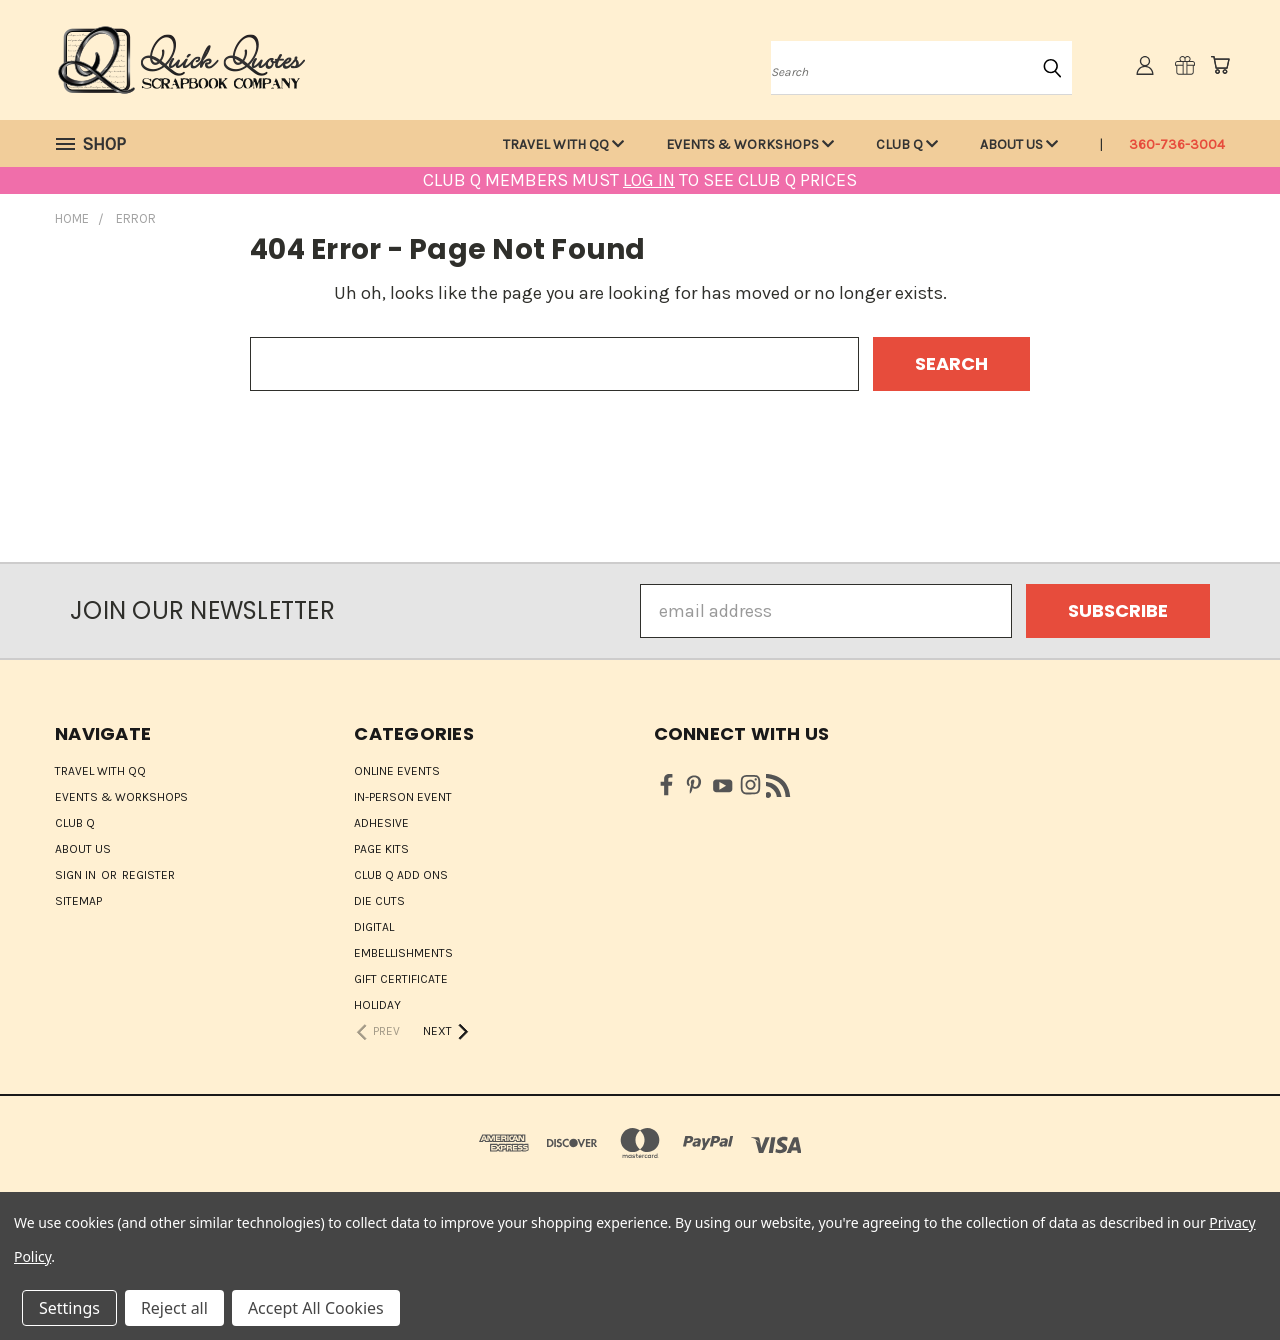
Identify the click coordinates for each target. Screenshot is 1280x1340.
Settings (69, 1308)
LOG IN (649, 180)
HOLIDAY (377, 1005)
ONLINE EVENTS (397, 771)
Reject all (174, 1308)
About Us (1019, 144)
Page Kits (381, 849)
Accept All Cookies (316, 1308)
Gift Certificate (401, 979)
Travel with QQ (563, 144)
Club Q (907, 144)
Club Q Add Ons (401, 875)
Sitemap (78, 901)
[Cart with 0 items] (1220, 65)
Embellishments (403, 953)
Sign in (77, 875)
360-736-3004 (1177, 144)
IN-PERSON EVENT (403, 797)
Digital (374, 927)
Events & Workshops (750, 144)
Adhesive (381, 823)
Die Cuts (379, 901)
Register (148, 875)
